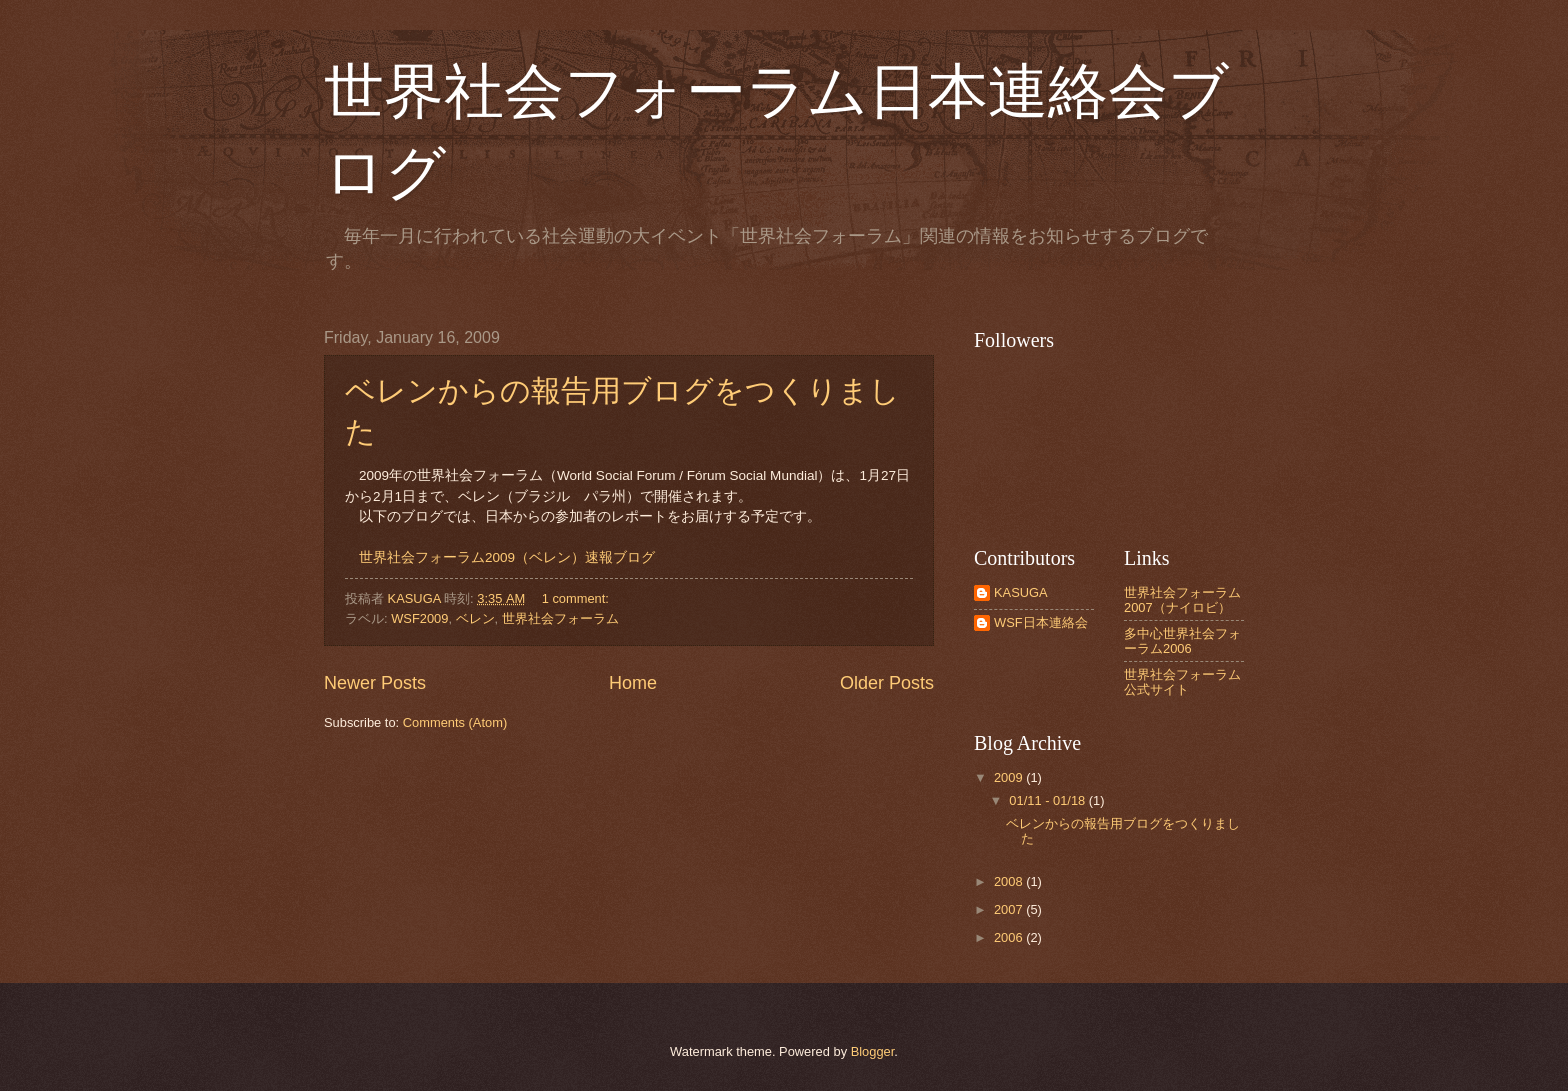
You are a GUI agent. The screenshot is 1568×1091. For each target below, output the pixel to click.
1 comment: (577, 598)
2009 (1010, 777)
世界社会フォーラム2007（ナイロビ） (1182, 600)
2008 (1010, 881)
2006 (1010, 937)
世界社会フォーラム (560, 618)
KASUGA (1021, 592)
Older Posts (887, 683)
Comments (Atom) (455, 722)
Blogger (873, 1051)
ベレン (475, 618)
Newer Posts (375, 683)
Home (633, 683)
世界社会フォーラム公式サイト (1182, 682)
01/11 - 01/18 (1048, 800)
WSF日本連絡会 (1041, 622)
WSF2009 (419, 618)
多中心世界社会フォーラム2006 (1182, 641)
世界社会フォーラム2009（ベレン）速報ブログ (507, 557)
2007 (1010, 909)
